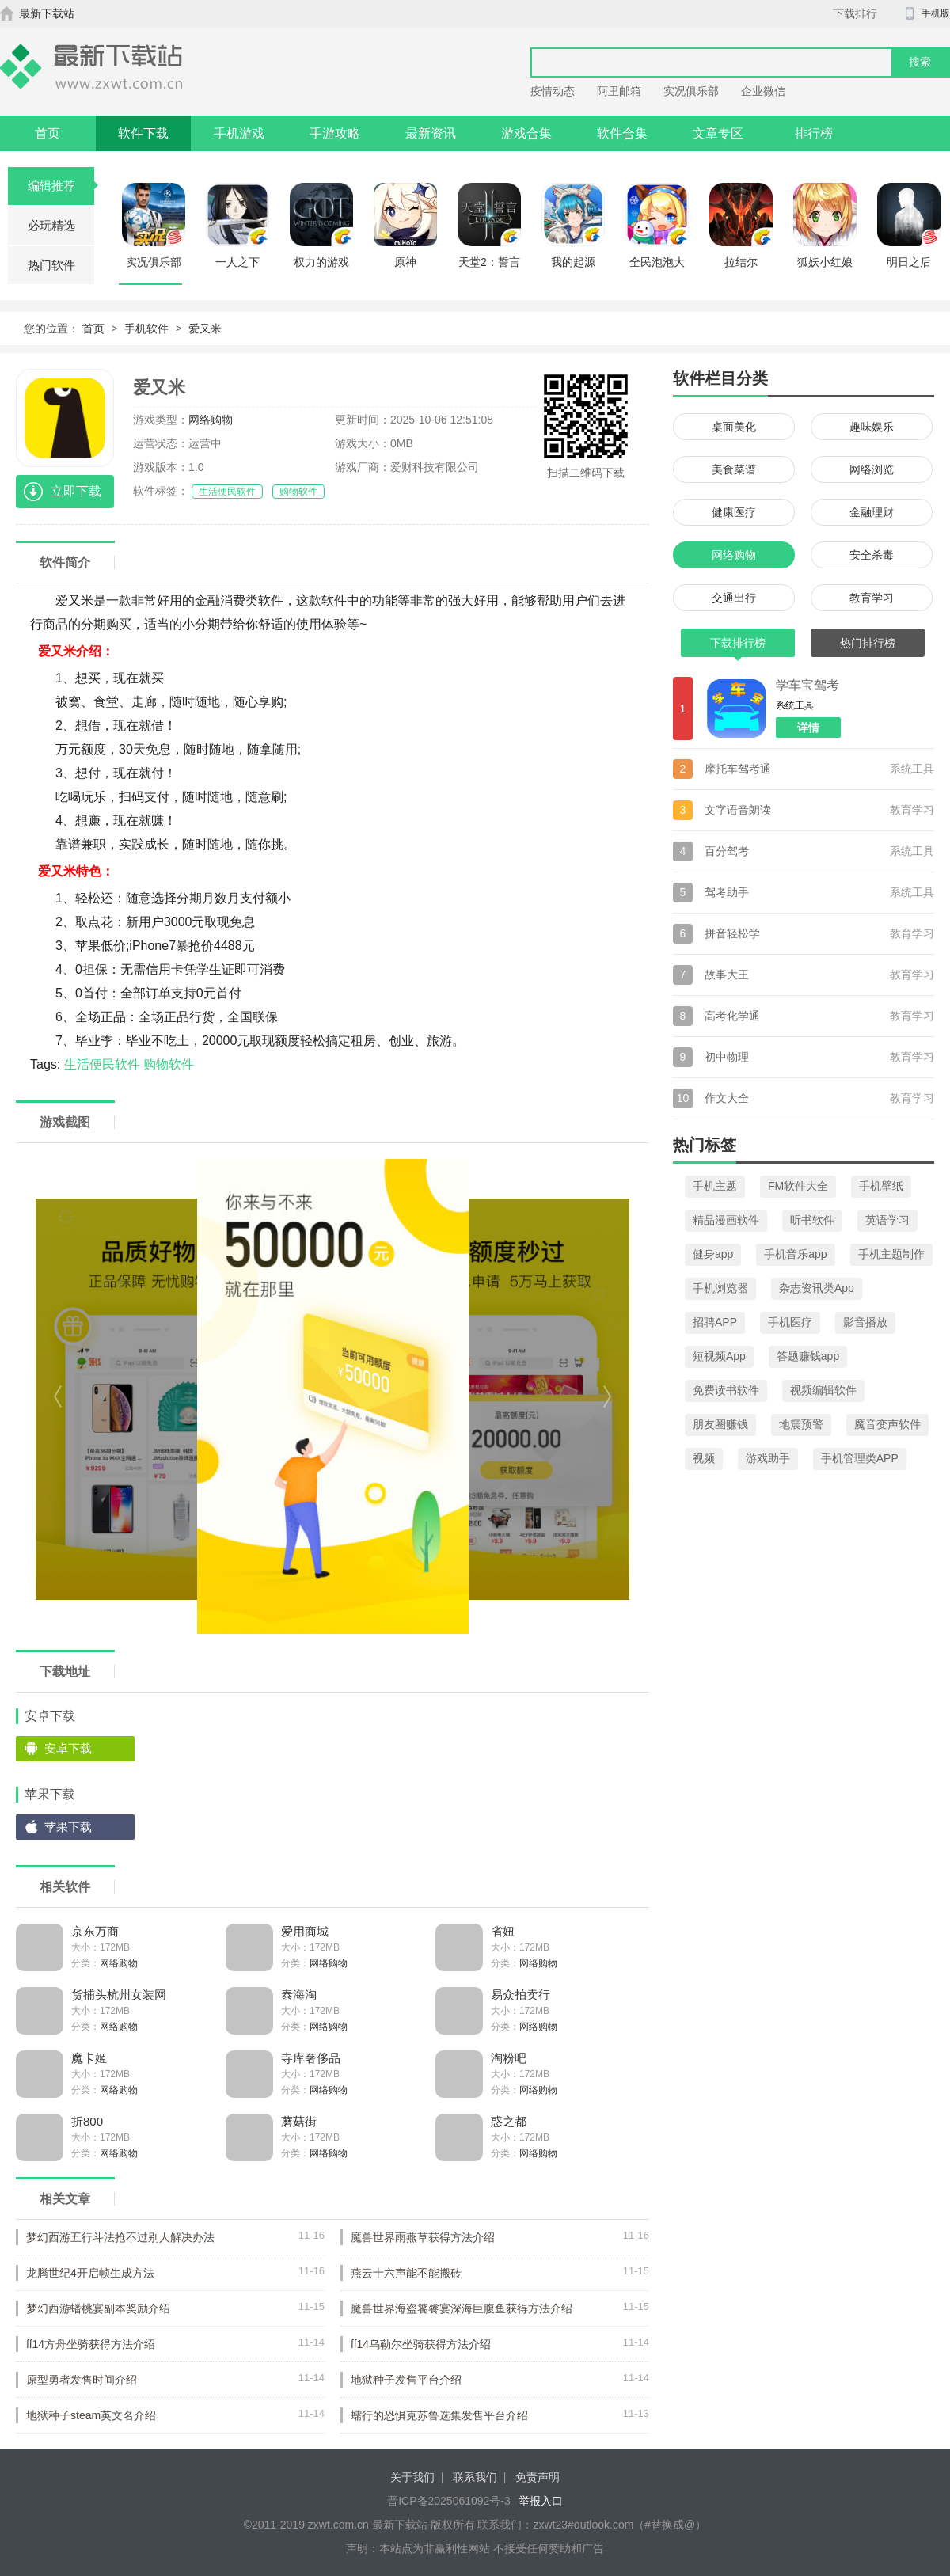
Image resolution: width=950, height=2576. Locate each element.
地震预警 (801, 1424)
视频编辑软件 (823, 1390)
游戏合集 (526, 133)
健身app (713, 1254)
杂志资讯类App (816, 1288)
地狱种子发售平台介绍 (406, 2379)
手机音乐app (795, 1254)
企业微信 (763, 91)
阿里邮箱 (619, 91)
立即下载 (76, 491)
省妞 (503, 1931)
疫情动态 (552, 91)
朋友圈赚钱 (720, 1424)
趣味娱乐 (871, 426)
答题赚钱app (808, 1356)
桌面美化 (734, 426)
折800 (87, 2121)
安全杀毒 (871, 555)
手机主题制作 (891, 1254)
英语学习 (887, 1220)
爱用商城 (305, 1931)
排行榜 (814, 133)
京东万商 (95, 1931)
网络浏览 (871, 469)
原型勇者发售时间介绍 (81, 2379)
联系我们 (475, 2477)
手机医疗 (790, 1322)
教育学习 (871, 597)
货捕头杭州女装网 (118, 1994)
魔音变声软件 (887, 1424)
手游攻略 (335, 133)
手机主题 (715, 1186)
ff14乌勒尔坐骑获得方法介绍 (421, 2344)
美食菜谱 (734, 469)
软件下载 (143, 133)
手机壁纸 (881, 1186)
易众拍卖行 (520, 1994)
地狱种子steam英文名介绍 (91, 2415)
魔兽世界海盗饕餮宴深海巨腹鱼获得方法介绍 (461, 2308)
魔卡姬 (89, 2058)
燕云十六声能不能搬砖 (406, 2272)
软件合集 (622, 133)
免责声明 (537, 2477)
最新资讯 (430, 133)
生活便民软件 (227, 491)
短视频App (719, 1356)
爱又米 (205, 328)
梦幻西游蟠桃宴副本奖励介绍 (98, 2308)
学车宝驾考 (807, 685)
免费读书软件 (726, 1390)
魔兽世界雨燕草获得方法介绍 (423, 2237)
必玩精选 (51, 225)
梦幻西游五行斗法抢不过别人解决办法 (120, 2237)
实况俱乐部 (691, 91)
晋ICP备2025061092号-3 (449, 2500)
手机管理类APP (860, 1458)
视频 (704, 1458)
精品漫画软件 (726, 1220)
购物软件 (298, 491)
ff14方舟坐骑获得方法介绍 (90, 2344)
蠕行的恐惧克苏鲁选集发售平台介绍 (439, 2415)
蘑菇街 (299, 2121)
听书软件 (812, 1220)
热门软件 (51, 265)
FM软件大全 (798, 1186)
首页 (47, 133)
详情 (808, 727)
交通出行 (734, 597)
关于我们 (412, 2477)
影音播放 (865, 1322)
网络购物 (210, 419)
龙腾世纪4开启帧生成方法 (90, 2272)
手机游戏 (239, 133)
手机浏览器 (720, 1288)
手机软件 (146, 328)
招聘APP (715, 1322)
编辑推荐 (61, 185)
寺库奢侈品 (310, 2058)
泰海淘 (299, 1994)
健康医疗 (734, 512)
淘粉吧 (508, 2058)
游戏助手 (768, 1458)
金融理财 (871, 512)
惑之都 (508, 2121)
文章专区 (718, 133)
